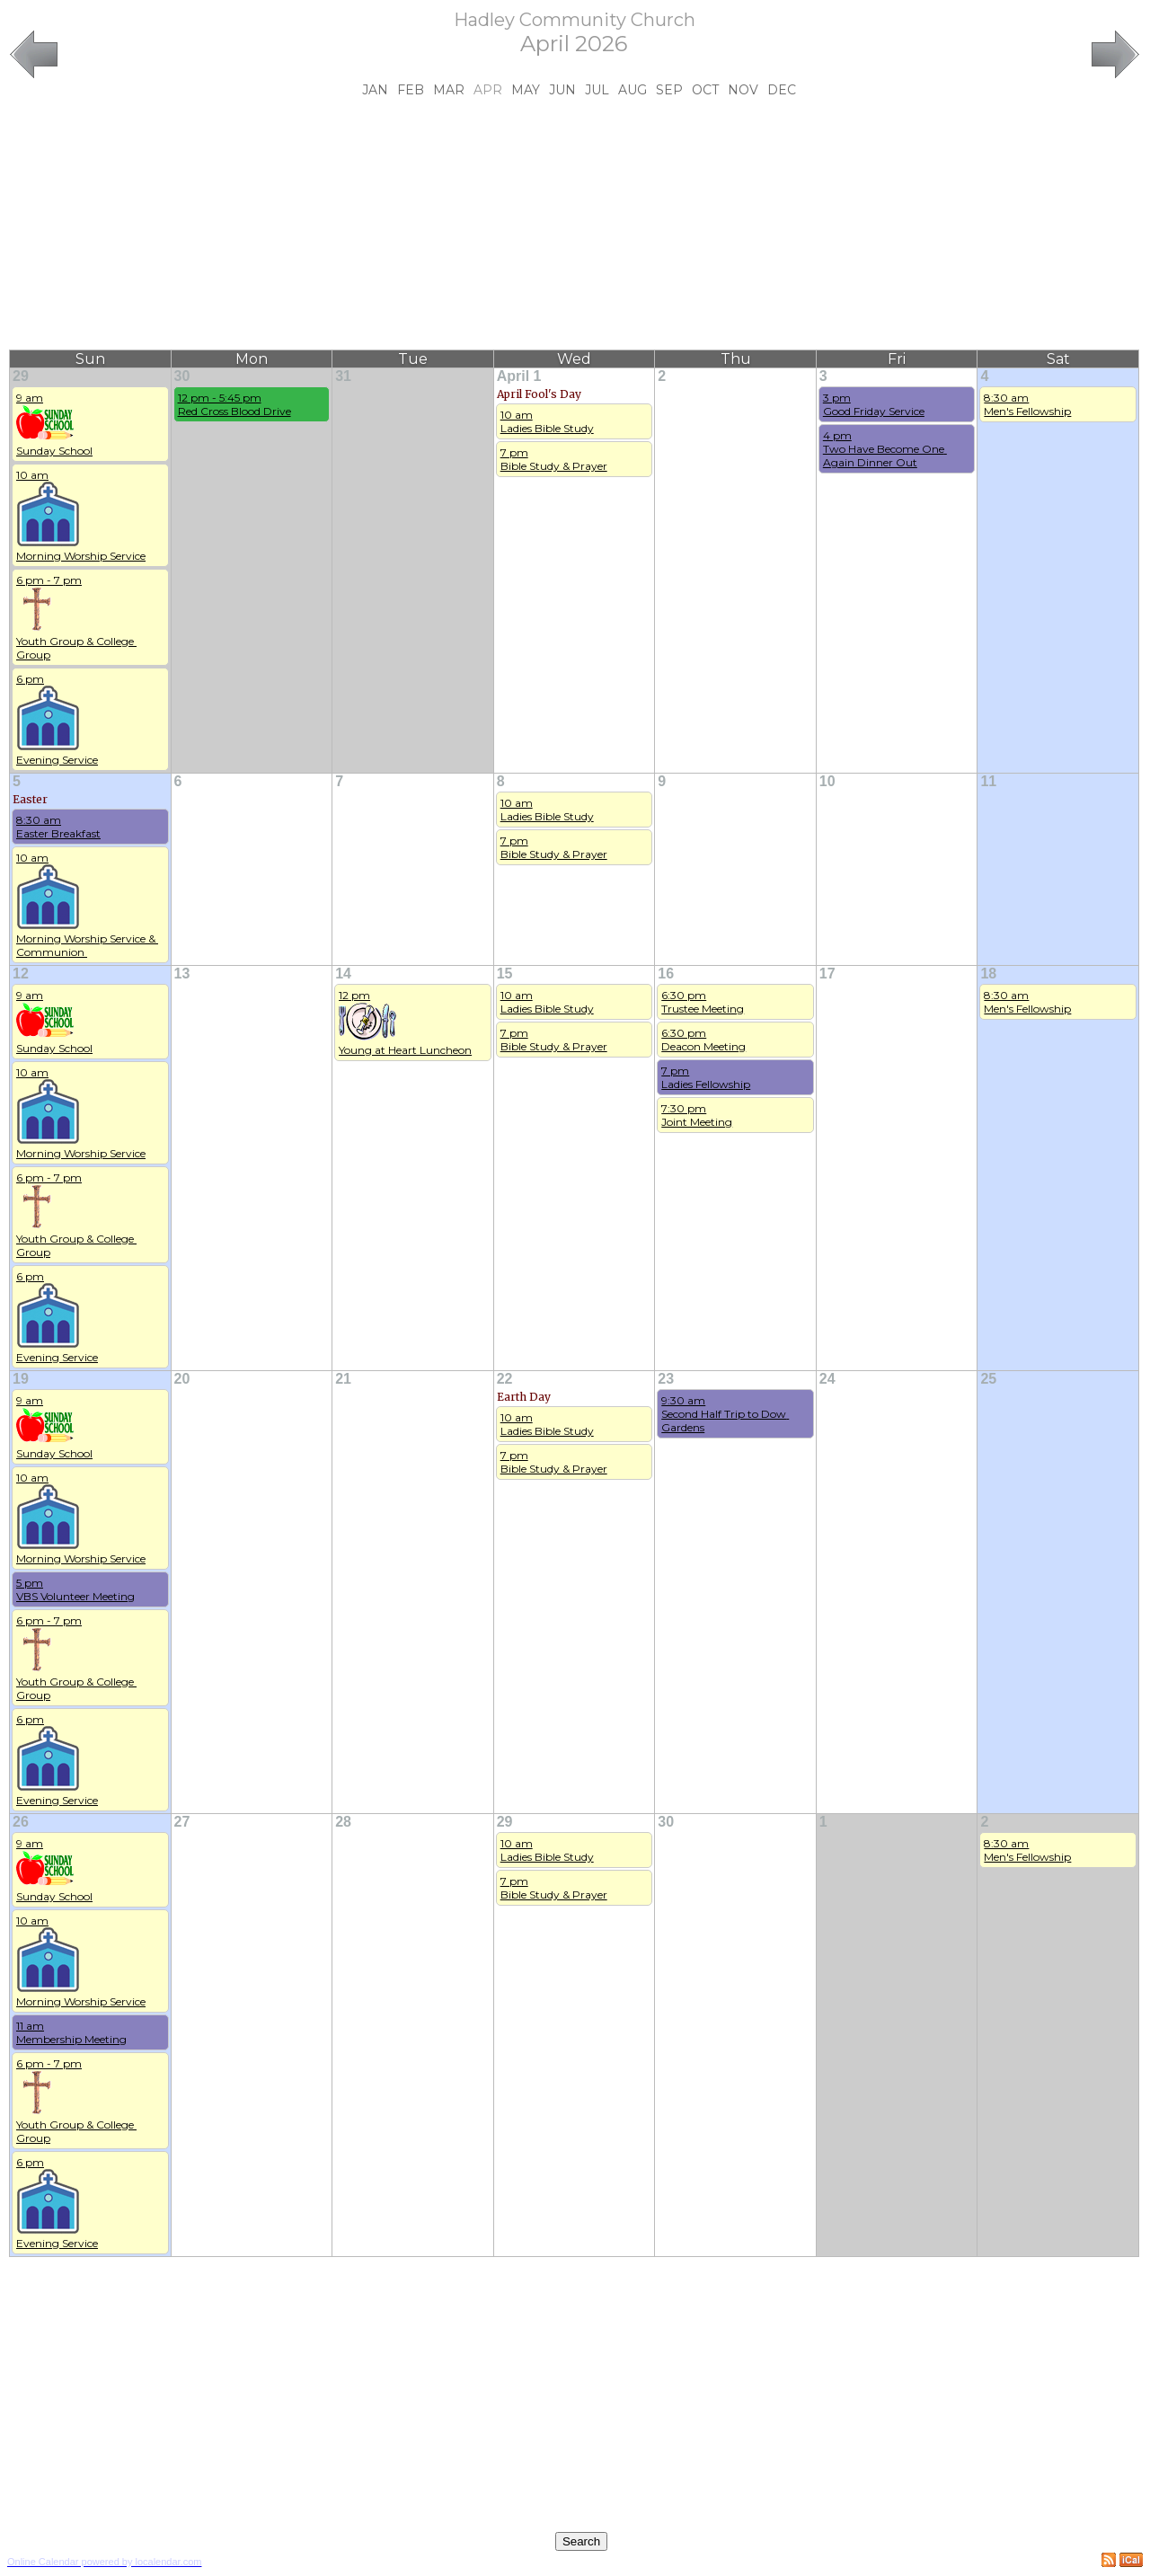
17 (827, 973)
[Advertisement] (574, 224)
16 (666, 973)
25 (988, 1378)
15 (505, 973)
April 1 (519, 376)
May (525, 90)
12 (21, 973)
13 (182, 973)
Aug (632, 90)
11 (988, 781)
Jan (375, 90)
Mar (448, 90)
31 (343, 376)
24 (827, 1378)
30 (182, 376)
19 (21, 1378)
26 (21, 1821)
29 (21, 376)
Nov (743, 90)
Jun (562, 90)
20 (182, 1378)
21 (343, 1378)
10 (827, 781)
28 (343, 1821)
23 (666, 1378)
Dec (781, 90)
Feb (410, 90)
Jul (597, 90)
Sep (669, 90)
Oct (705, 90)
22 (505, 1378)
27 (182, 1821)
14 (343, 973)
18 (988, 973)
